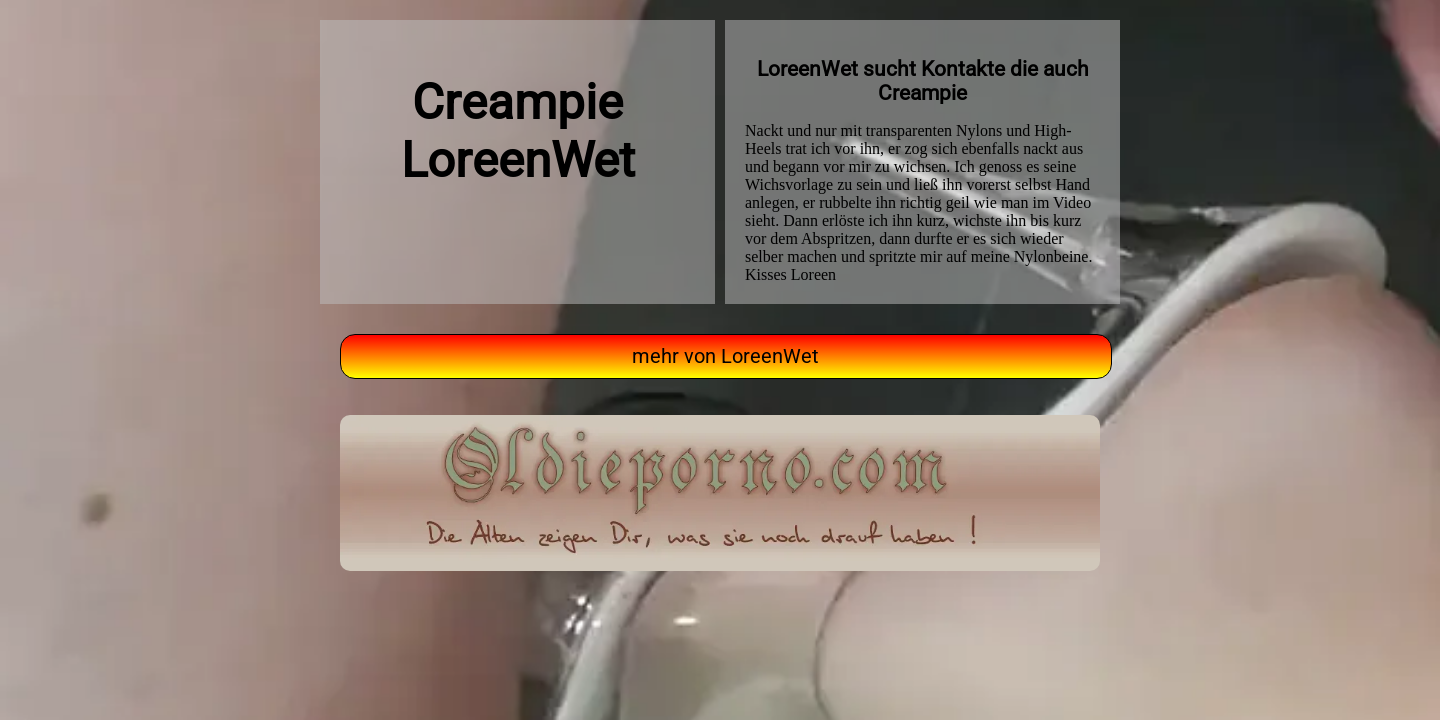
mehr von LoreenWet (725, 356)
